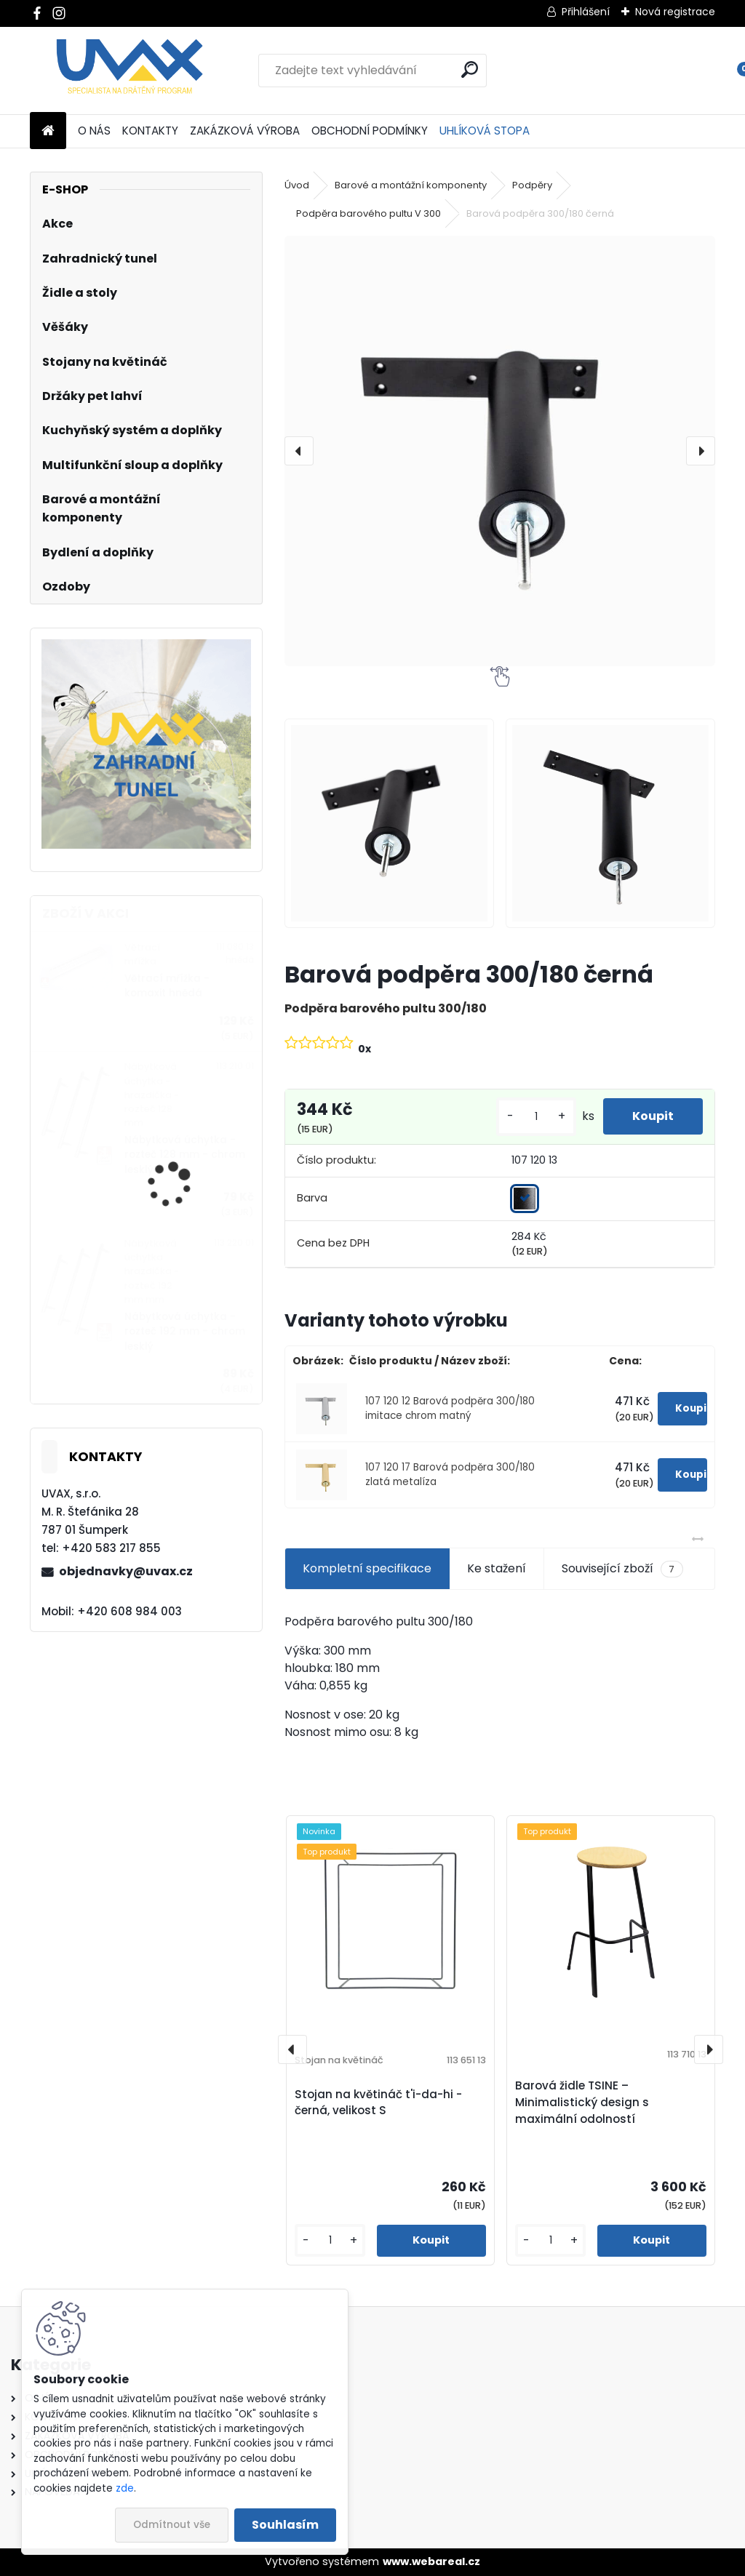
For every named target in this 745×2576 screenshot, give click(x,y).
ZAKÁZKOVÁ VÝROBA (245, 130)
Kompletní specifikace (367, 1568)
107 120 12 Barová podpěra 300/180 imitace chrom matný (450, 1408)
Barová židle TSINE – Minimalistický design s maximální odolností (582, 2102)
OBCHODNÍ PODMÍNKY (369, 130)
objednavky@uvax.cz (126, 1571)
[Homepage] (48, 131)
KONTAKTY (150, 130)
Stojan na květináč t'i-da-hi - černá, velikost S (378, 2103)
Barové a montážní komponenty (411, 185)
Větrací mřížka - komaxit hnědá (167, 986)
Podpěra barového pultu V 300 (368, 213)
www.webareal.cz (431, 2561)
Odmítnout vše (171, 2525)
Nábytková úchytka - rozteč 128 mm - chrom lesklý (184, 1155)
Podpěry (532, 185)
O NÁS (94, 130)
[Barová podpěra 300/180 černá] (499, 451)
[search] (469, 69)
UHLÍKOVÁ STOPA (484, 130)
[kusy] (536, 1116)
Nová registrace (675, 11)
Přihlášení (586, 11)
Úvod (296, 185)
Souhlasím (285, 2524)
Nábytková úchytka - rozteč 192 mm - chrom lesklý (184, 1331)
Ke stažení (496, 1568)
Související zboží (622, 1568)
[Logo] (130, 70)
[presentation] (299, 450)
